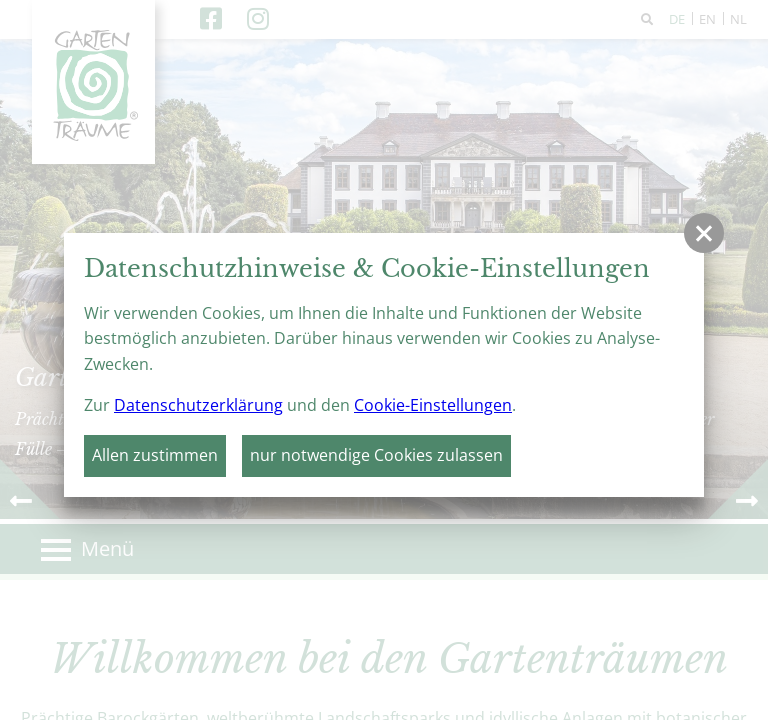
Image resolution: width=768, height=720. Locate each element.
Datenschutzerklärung (198, 405)
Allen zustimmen (155, 455)
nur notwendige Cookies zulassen (376, 455)
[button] (704, 233)
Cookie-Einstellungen (433, 405)
